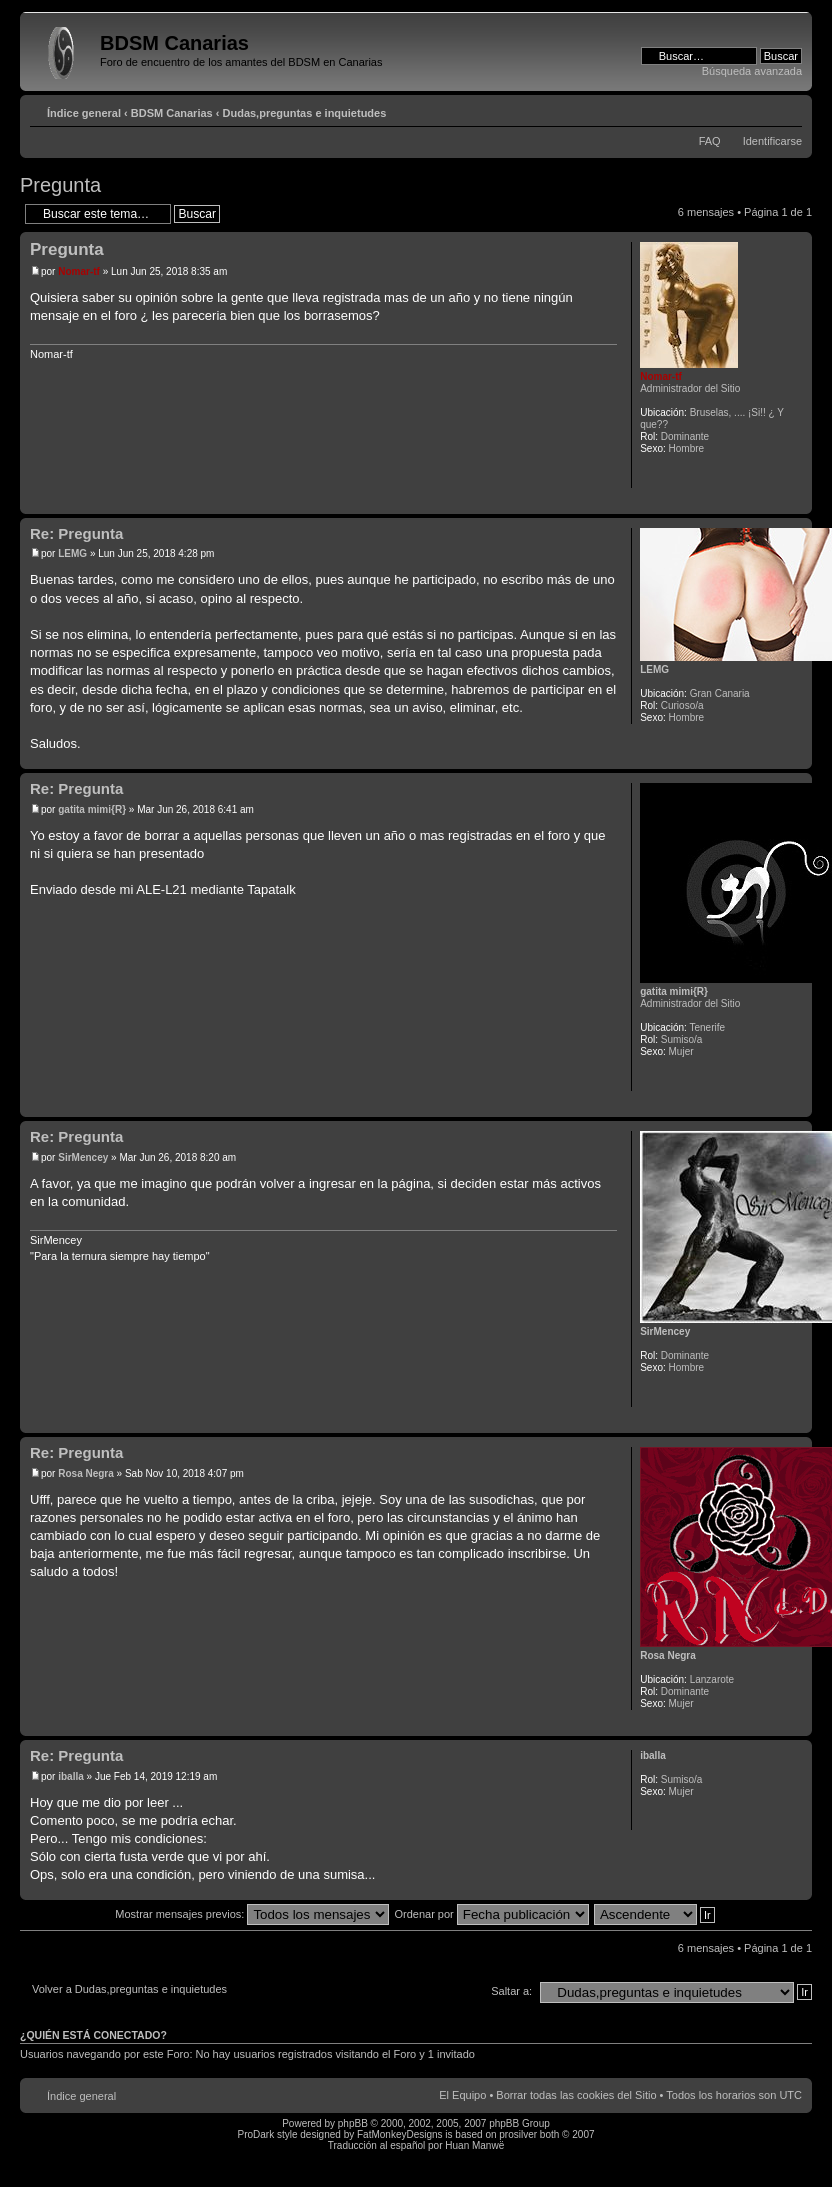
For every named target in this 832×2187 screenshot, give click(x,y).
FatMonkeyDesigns (400, 2134)
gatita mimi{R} (92, 809)
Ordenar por (491, 1914)
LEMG (72, 553)
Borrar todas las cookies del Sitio (576, 2095)
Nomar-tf (79, 271)
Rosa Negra (86, 1473)
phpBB (353, 2123)
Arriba (796, 503)
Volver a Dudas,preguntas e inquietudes (129, 1989)
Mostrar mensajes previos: (252, 1914)
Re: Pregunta (76, 533)
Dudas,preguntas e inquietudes (305, 113)
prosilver (518, 2134)
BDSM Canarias (172, 113)
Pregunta (60, 185)
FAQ (710, 141)
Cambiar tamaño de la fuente (787, 109)
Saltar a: (511, 1991)
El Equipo (462, 2095)
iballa (71, 1776)
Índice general (84, 113)
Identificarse (772, 141)
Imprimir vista (757, 109)
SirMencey (83, 1157)
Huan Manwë (474, 2145)
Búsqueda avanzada (752, 71)
